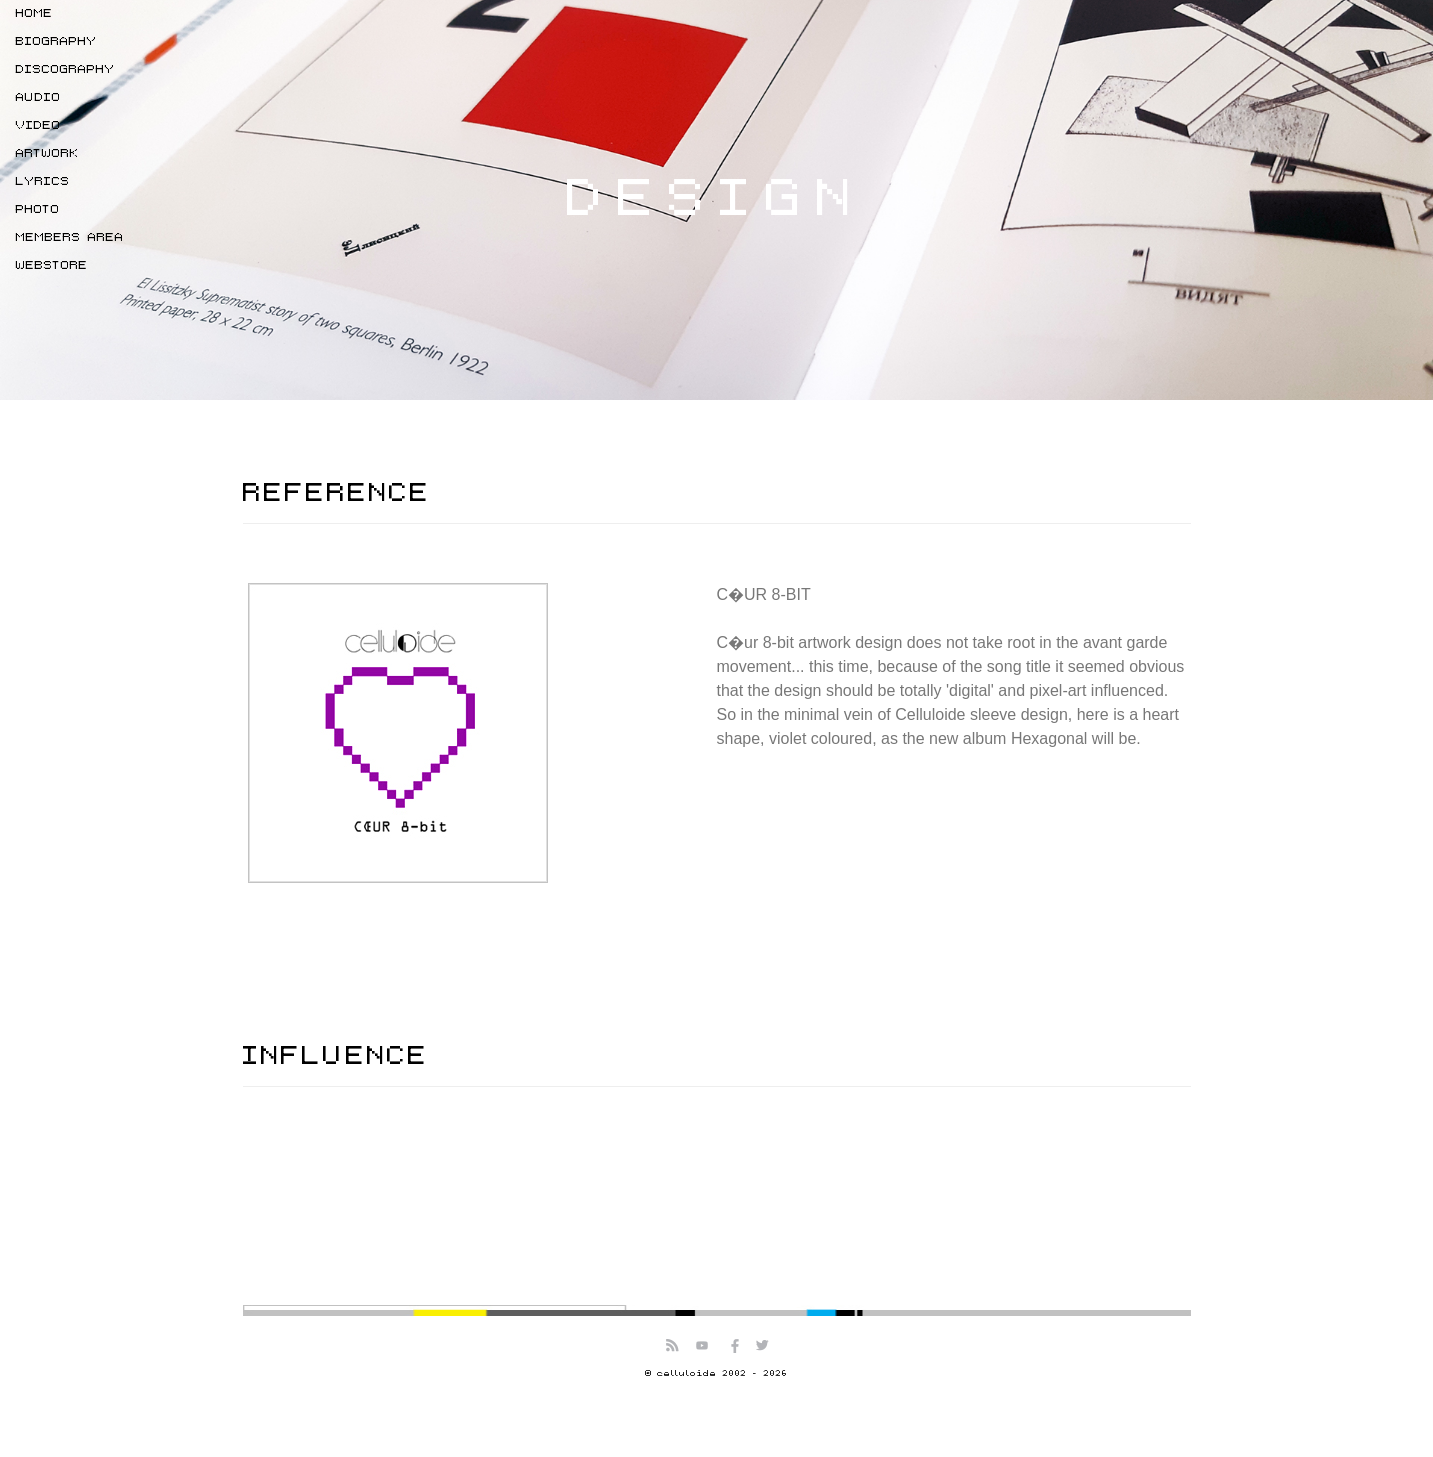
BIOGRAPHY (56, 41)
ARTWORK (47, 153)
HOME (34, 13)
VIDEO (38, 125)
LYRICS (43, 181)
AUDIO (38, 97)
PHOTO (38, 209)
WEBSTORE (52, 265)
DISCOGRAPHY (65, 69)
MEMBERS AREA (70, 237)
